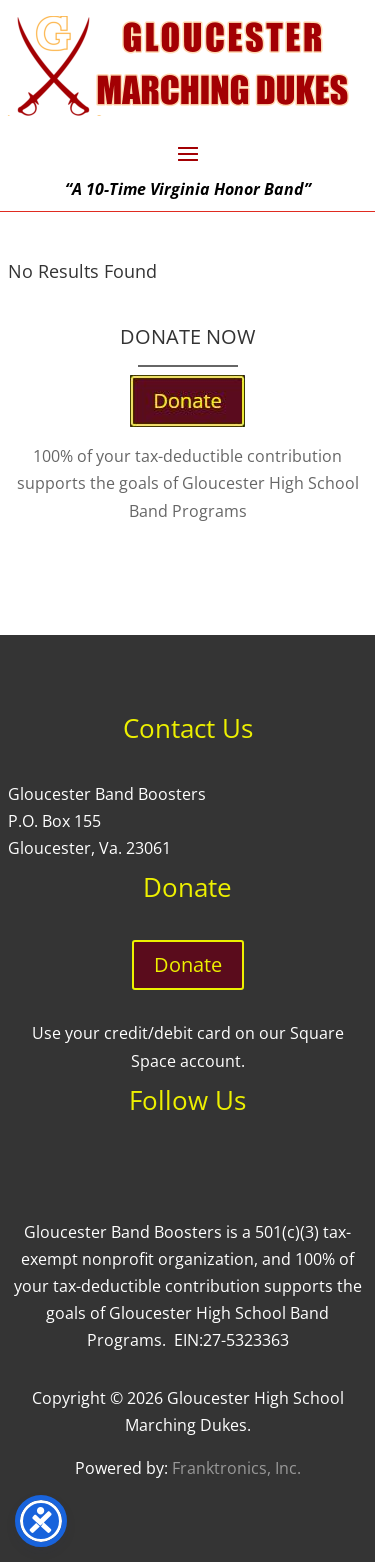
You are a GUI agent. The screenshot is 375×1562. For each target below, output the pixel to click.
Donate (188, 964)
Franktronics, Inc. (236, 1468)
